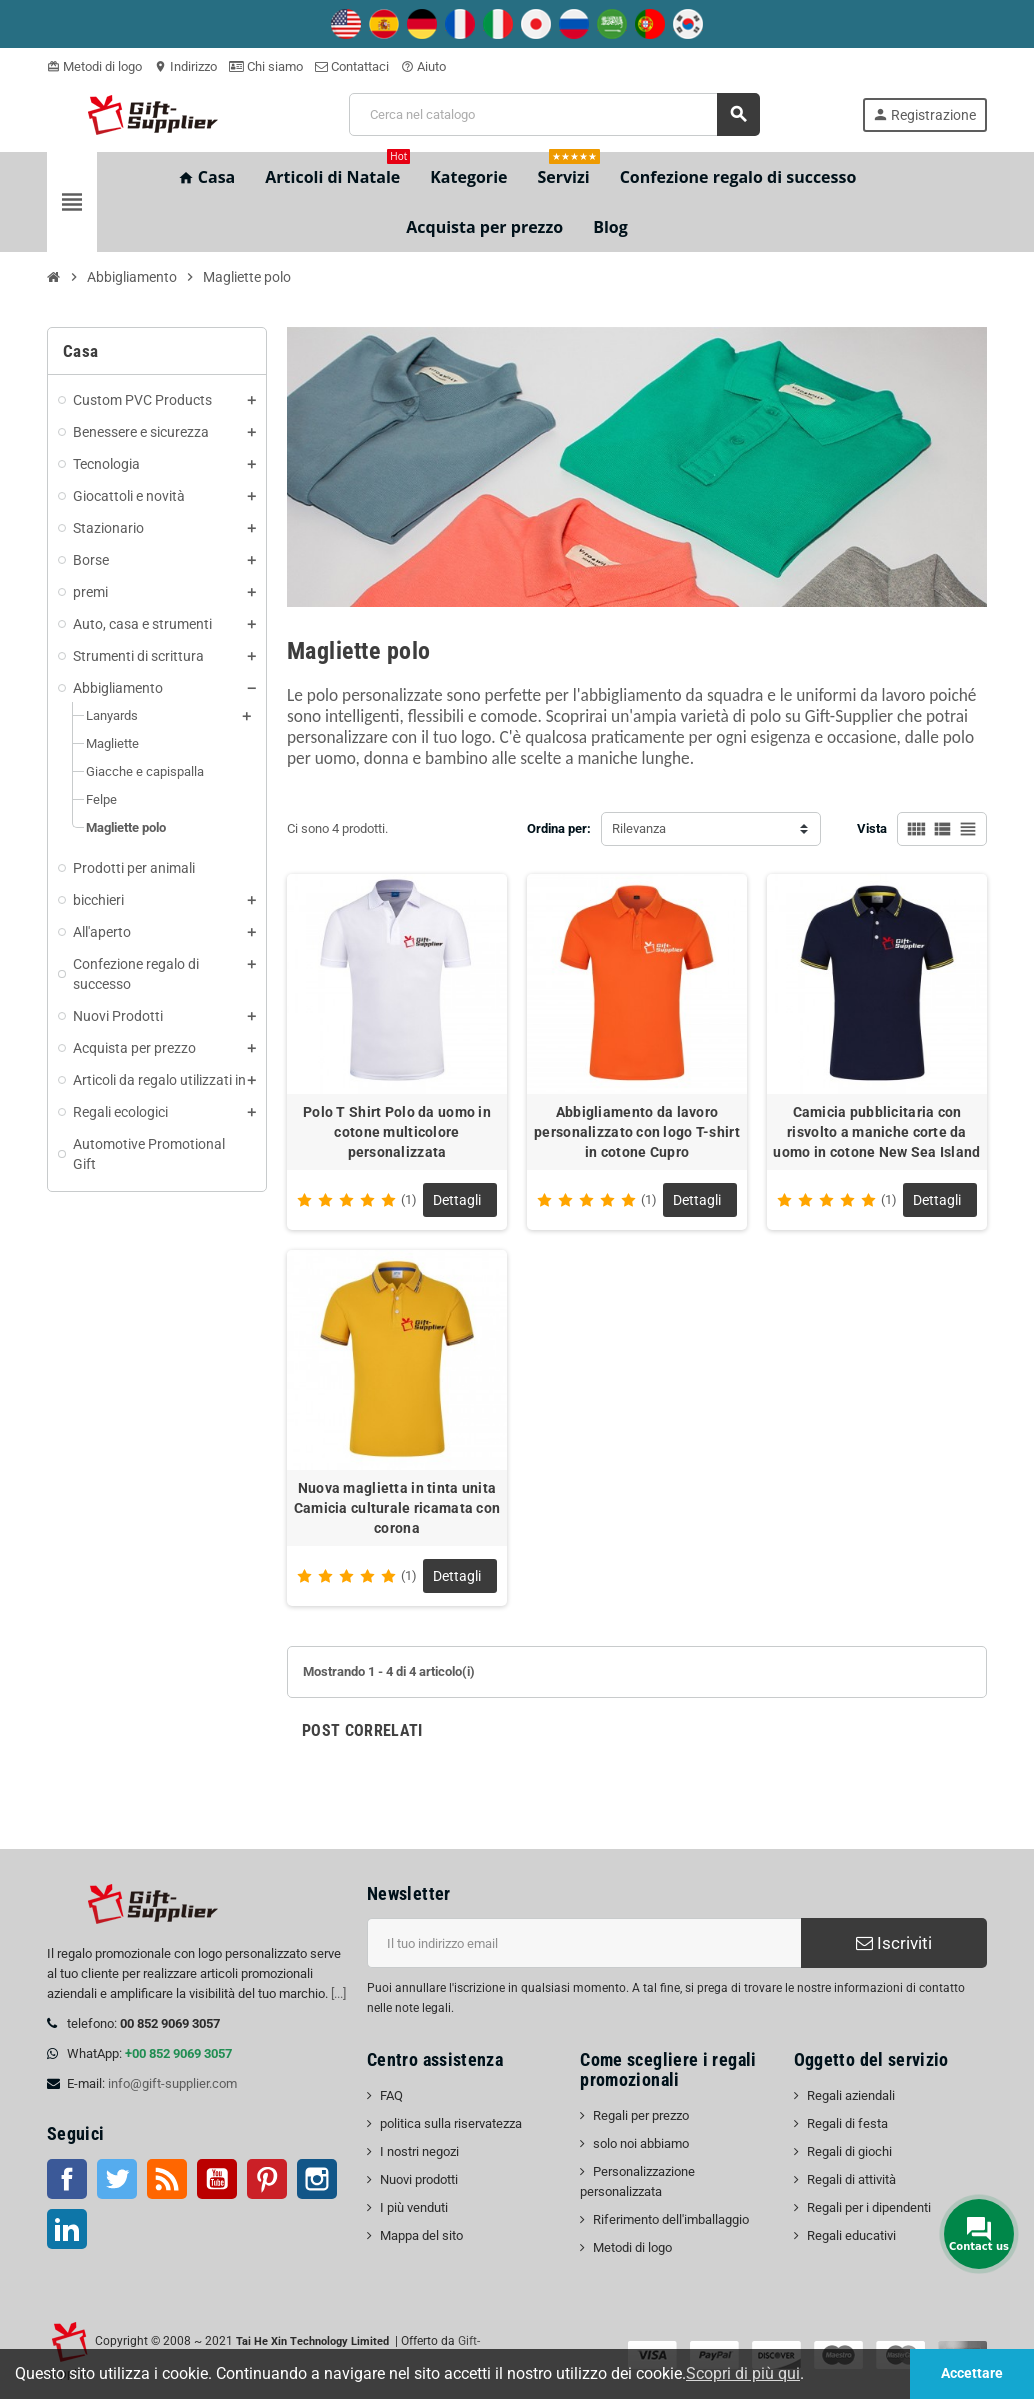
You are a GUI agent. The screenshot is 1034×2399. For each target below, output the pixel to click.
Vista (872, 828)
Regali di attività (851, 2179)
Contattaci (352, 66)
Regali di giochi (849, 2151)
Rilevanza (639, 828)
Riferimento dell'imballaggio (671, 2219)
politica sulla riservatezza (451, 2123)
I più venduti (414, 2207)
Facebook (67, 2179)
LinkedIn (67, 2229)
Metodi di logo (94, 66)
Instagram (317, 2179)
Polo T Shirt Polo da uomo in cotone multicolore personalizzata (397, 1132)
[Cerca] (554, 114)
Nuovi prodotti (419, 2179)
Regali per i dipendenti (869, 2207)
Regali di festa (847, 2123)
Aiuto (423, 66)
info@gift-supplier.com (172, 2083)
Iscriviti (894, 1943)
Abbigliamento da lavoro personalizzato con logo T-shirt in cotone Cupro (637, 1132)
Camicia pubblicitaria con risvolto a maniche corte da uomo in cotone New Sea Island (876, 1132)
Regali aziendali (851, 2095)
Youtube (217, 2179)
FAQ (391, 2095)
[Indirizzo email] (584, 1943)
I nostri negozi (419, 2151)
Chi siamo (266, 66)
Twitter (117, 2179)
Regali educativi (851, 2235)
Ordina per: (559, 828)
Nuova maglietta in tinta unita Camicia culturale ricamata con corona (397, 1508)
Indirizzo (185, 66)
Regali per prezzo (641, 2115)
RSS (167, 2179)
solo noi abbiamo (641, 2143)
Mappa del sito (421, 2235)
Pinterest (267, 2179)
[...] (338, 1993)
